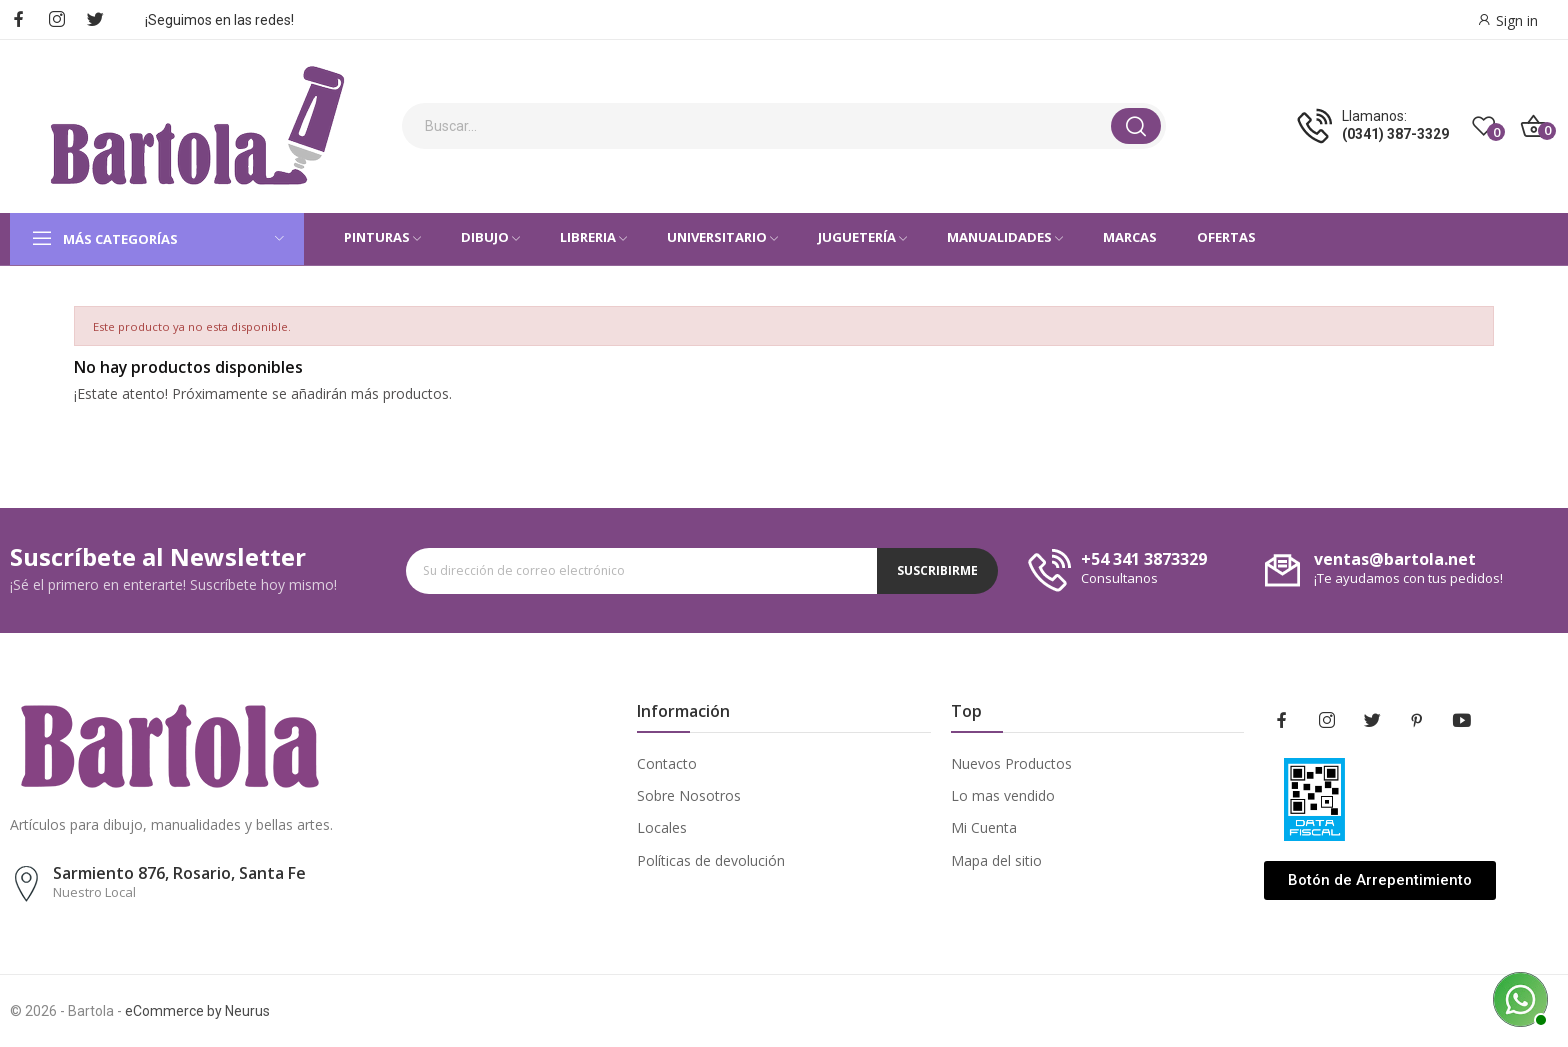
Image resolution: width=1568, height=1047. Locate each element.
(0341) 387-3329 (1395, 134)
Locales (662, 827)
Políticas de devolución (711, 860)
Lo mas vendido (1003, 795)
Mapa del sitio (996, 860)
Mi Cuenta (984, 827)
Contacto (667, 763)
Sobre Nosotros (689, 795)
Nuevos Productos (1011, 763)
